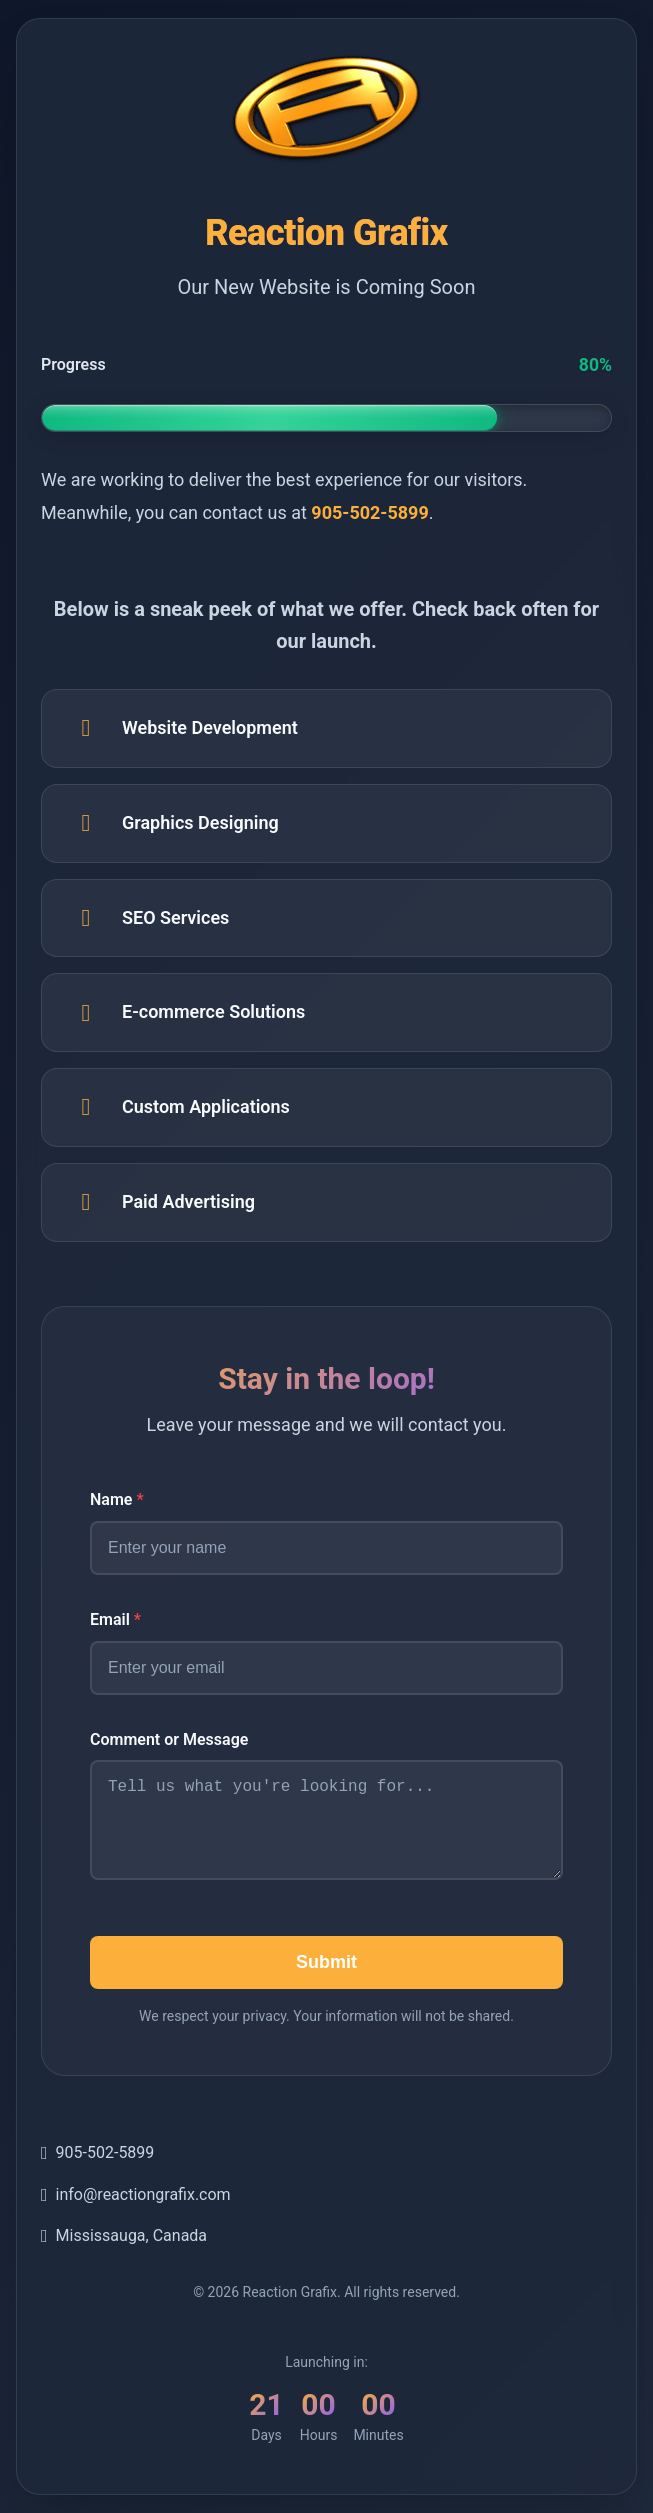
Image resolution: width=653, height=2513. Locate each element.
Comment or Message (169, 1737)
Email (115, 1617)
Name (117, 1498)
